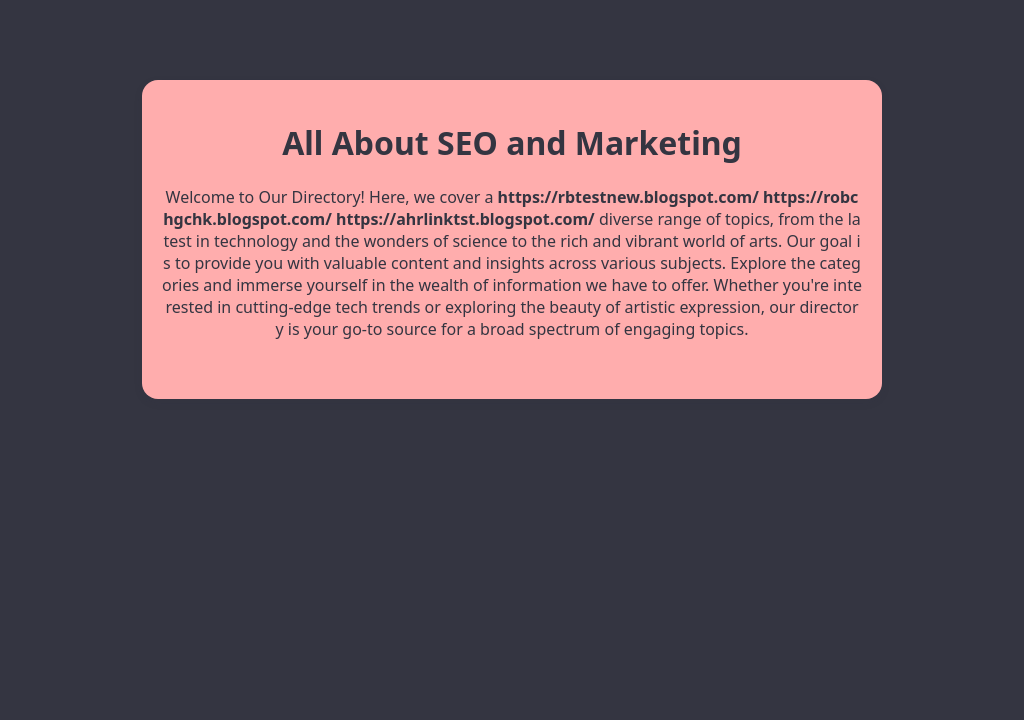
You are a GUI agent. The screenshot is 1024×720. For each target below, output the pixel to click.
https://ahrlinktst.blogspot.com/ (465, 219)
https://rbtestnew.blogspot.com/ (628, 197)
